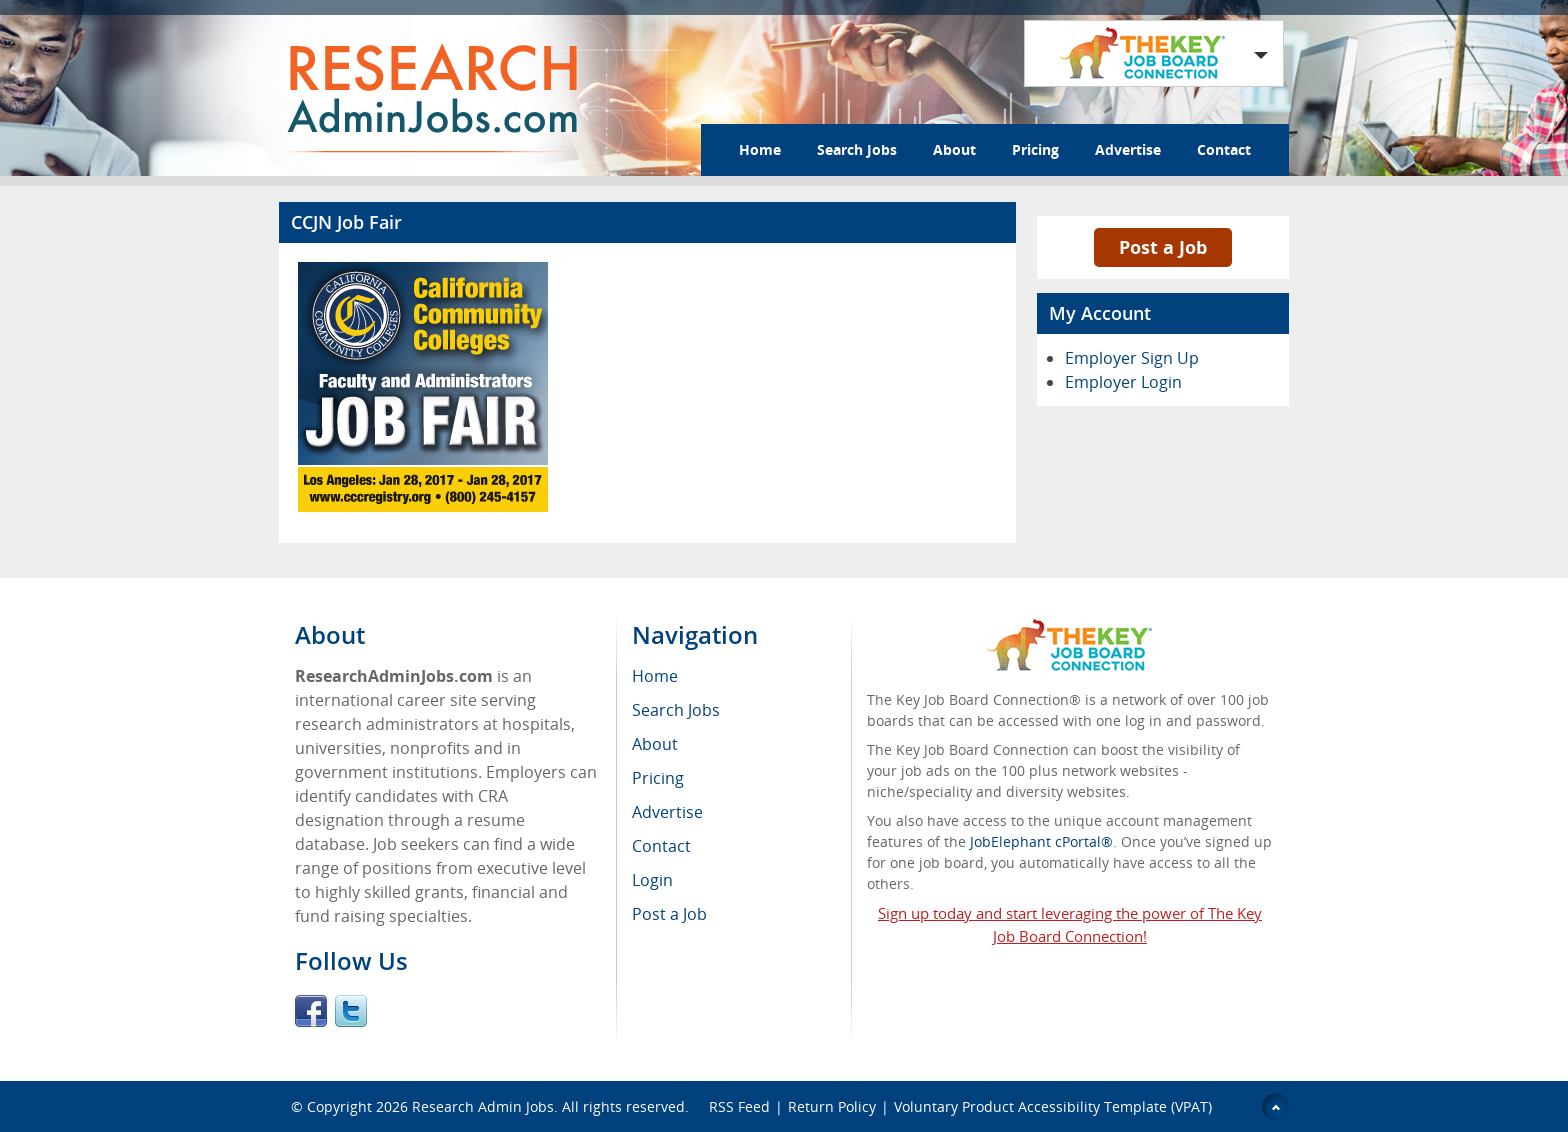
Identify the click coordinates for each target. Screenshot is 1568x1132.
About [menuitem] (655, 744)
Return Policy (832, 1106)
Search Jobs (857, 149)
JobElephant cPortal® (1041, 841)
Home (760, 149)
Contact (1224, 149)
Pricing (1035, 149)
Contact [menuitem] (661, 846)
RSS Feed (739, 1106)
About (954, 149)
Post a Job (1163, 247)
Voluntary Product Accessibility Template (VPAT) (1053, 1106)
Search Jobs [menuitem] (676, 710)
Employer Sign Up (1132, 358)
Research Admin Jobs (483, 1106)
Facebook (311, 1011)
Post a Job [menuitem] (669, 914)
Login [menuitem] (652, 880)
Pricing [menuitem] (658, 778)
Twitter (351, 1011)
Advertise (1128, 149)
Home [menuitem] (655, 676)
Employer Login (1123, 382)
